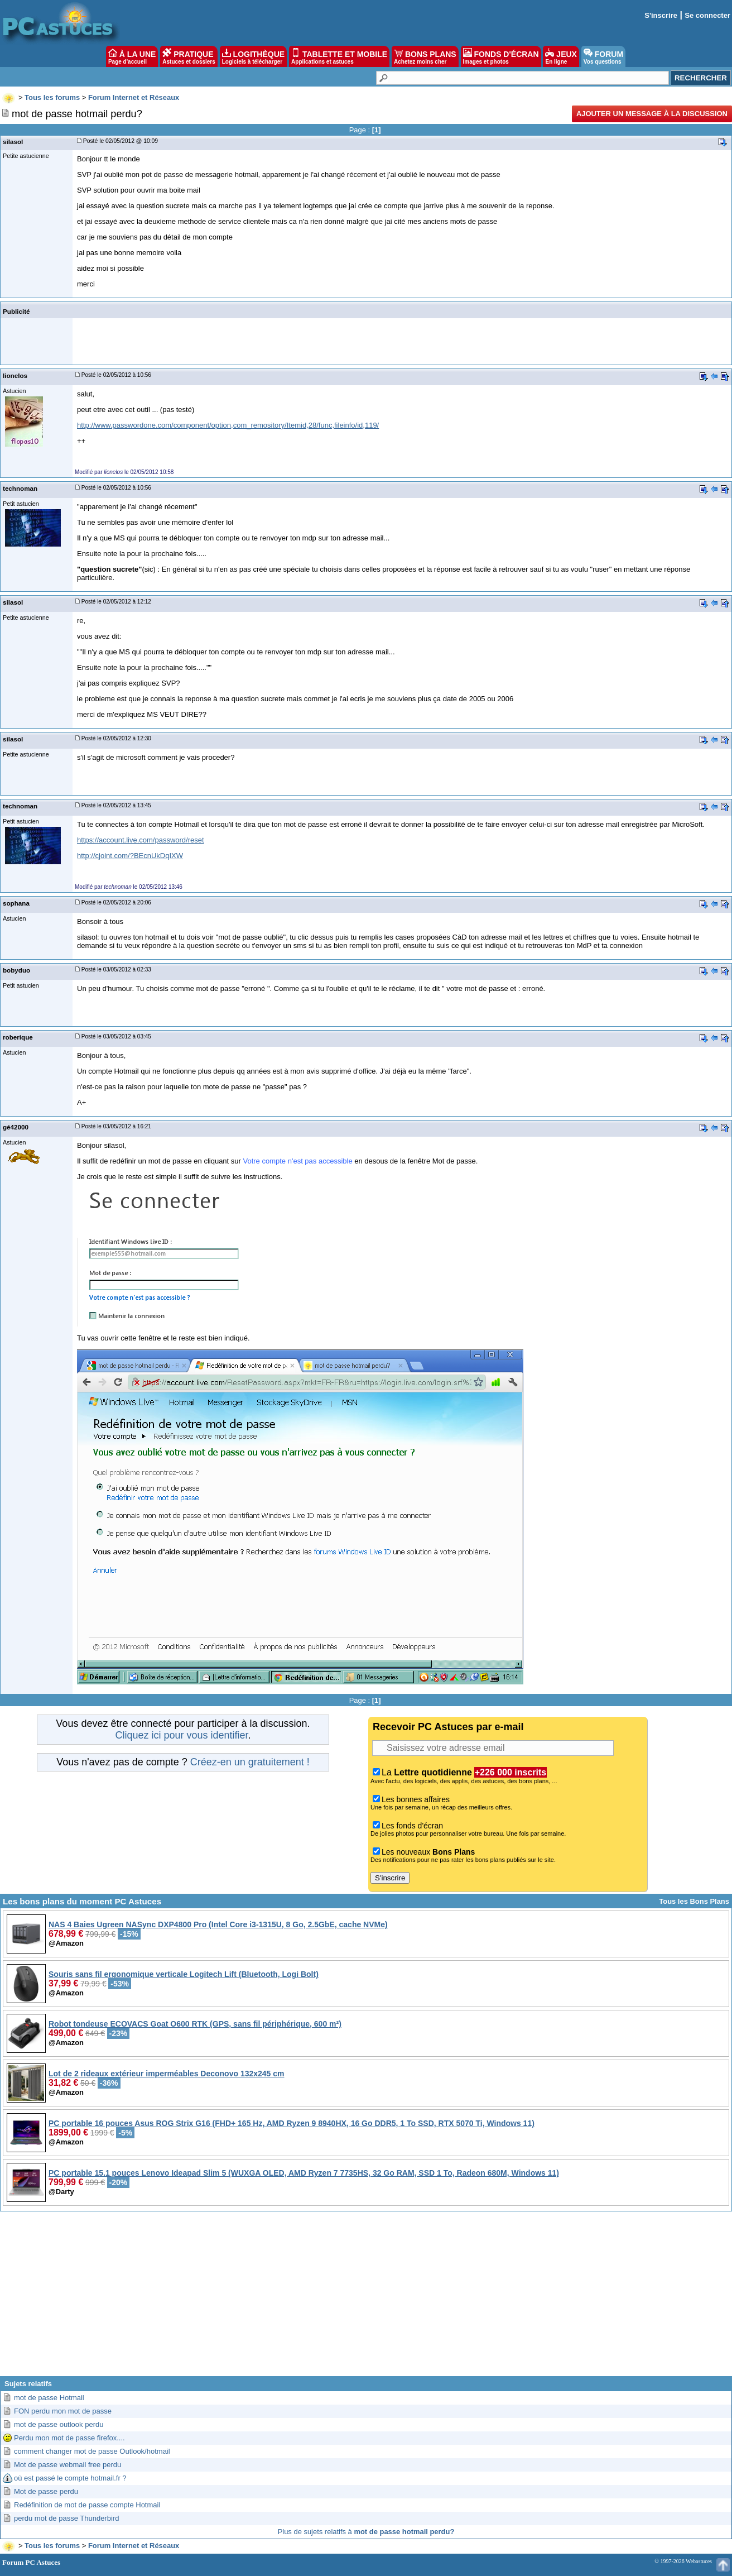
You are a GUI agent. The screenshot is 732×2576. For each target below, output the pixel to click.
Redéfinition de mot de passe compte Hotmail (87, 2505)
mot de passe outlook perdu (58, 2424)
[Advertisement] (366, 2298)
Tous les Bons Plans (694, 1901)
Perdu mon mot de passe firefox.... (69, 2438)
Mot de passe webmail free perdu (67, 2464)
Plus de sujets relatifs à (366, 2531)
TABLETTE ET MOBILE (339, 56)
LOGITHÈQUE (253, 56)
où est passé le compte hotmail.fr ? (70, 2478)
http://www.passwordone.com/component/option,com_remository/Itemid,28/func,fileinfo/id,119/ (228, 425)
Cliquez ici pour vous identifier (181, 1735)
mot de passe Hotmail (49, 2397)
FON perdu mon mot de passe (63, 2411)
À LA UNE (132, 56)
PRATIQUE (188, 56)
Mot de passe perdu (46, 2491)
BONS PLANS (425, 56)
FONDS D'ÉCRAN (501, 56)
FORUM (603, 56)
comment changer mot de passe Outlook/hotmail (92, 2451)
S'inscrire (660, 15)
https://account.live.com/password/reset (140, 840)
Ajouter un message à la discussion (652, 113)
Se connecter (707, 15)
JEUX (560, 56)
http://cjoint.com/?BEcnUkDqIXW (130, 855)
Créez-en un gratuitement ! (250, 1762)
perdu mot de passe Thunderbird (66, 2518)
